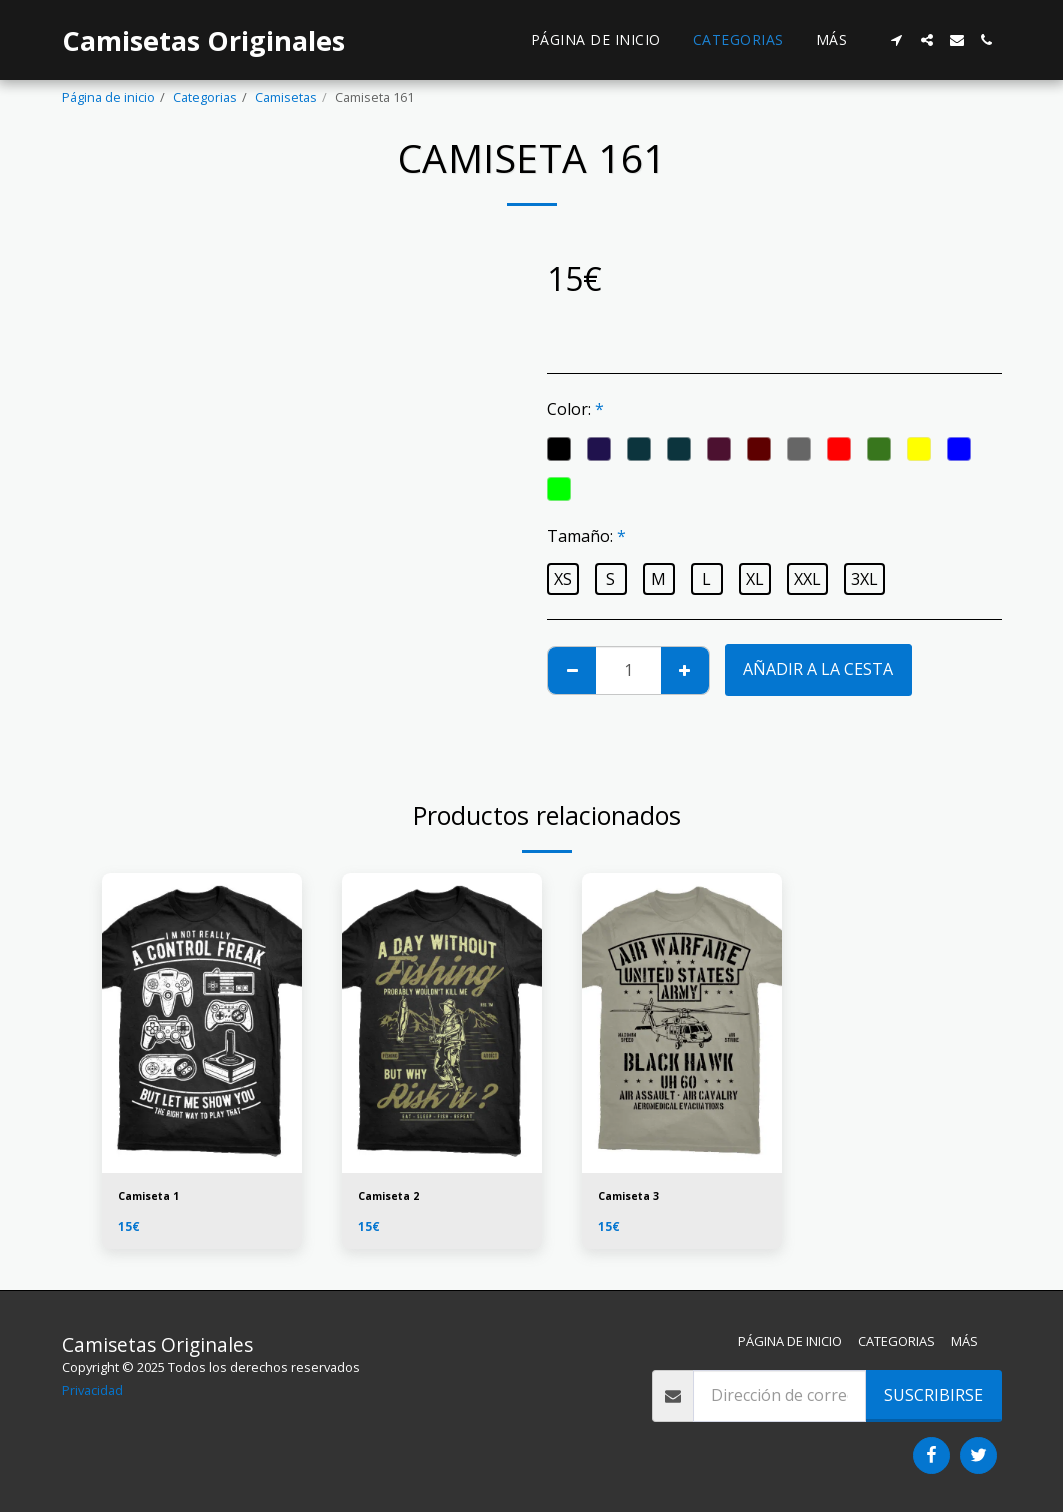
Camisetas (286, 97)
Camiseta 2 (394, 1198)
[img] (202, 1023)
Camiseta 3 (634, 1198)
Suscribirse (933, 1395)
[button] (897, 40)
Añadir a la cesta (818, 669)
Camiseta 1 (154, 1198)
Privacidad (92, 1390)
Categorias (205, 97)
